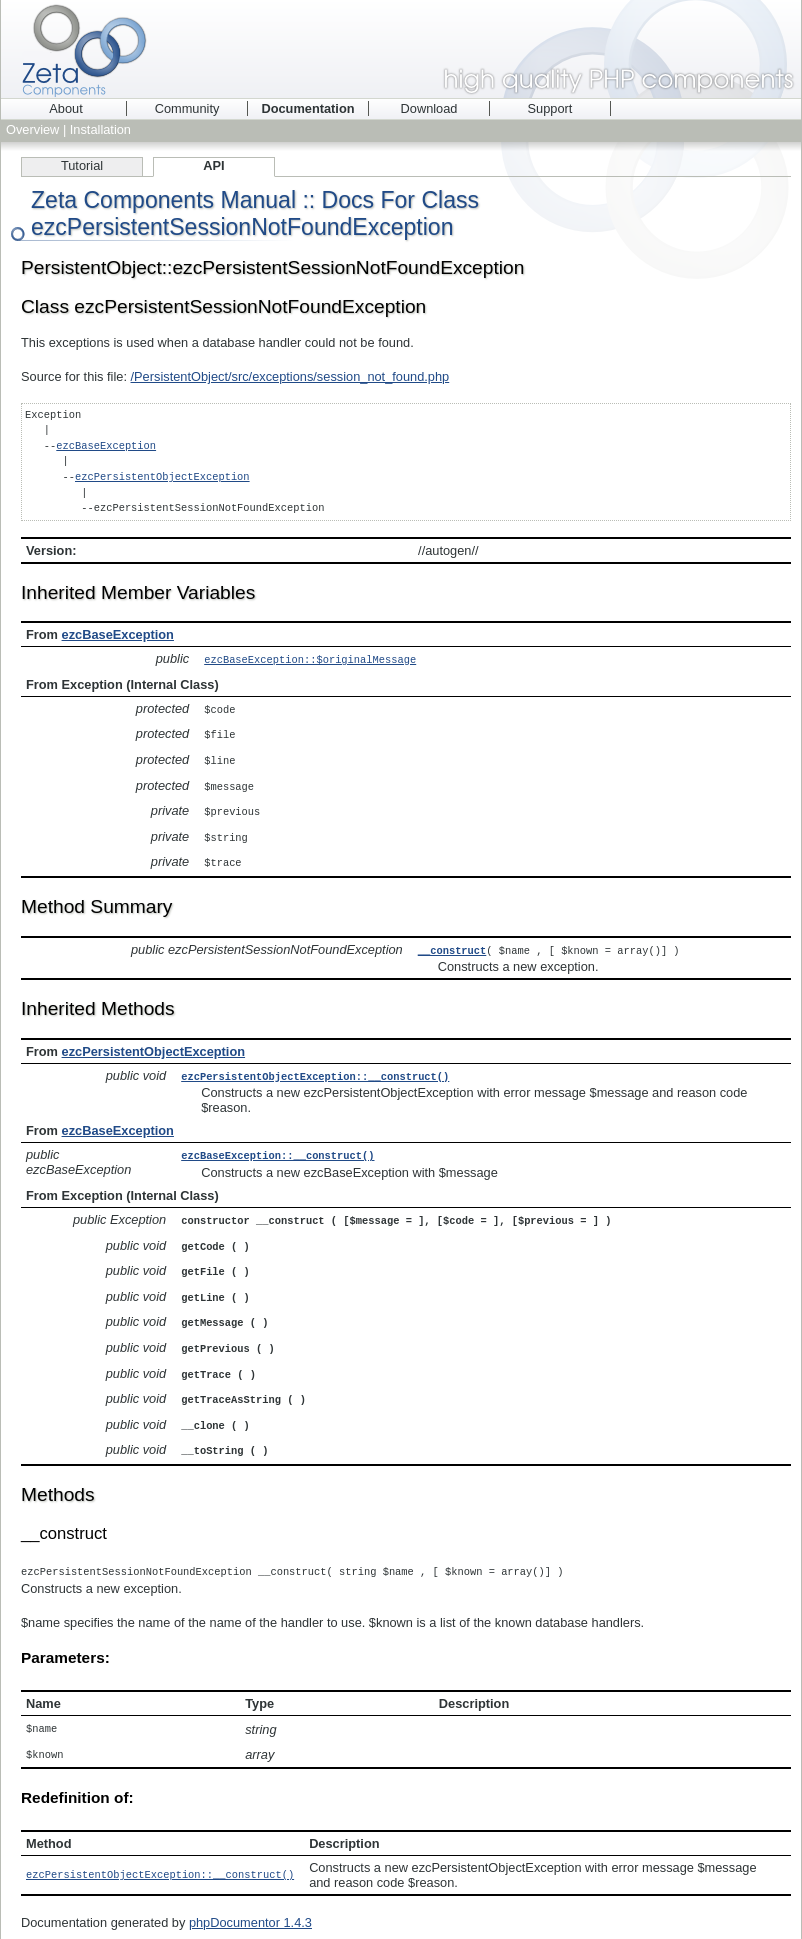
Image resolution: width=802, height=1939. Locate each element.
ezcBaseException (106, 446)
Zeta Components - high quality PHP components (401, 49)
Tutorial (82, 165)
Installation (100, 129)
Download (429, 108)
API (213, 165)
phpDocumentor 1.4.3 (250, 1899)
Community (187, 108)
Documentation (307, 108)
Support (550, 108)
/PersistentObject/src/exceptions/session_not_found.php (290, 376)
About (65, 108)
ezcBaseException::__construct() (277, 1145)
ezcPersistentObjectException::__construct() (315, 1067)
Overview (32, 129)
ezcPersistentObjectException (162, 477)
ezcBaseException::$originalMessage (310, 659)
